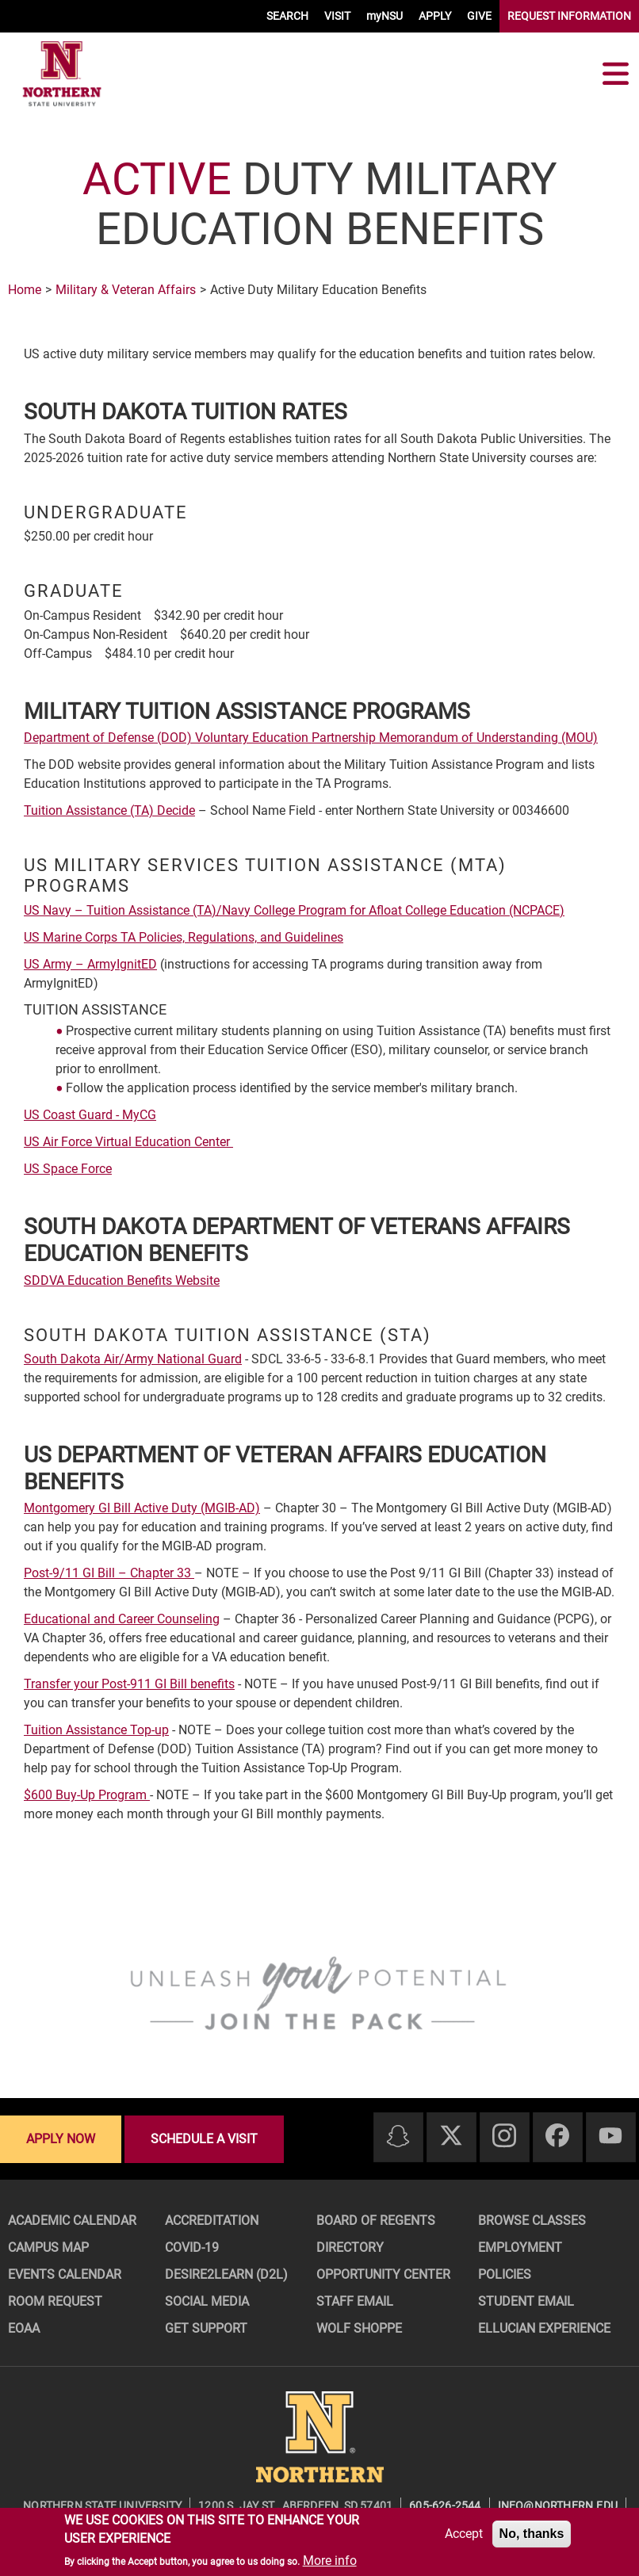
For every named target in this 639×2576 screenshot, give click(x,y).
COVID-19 (192, 2247)
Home (24, 289)
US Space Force (68, 1168)
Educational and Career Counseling (122, 1618)
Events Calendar (64, 2274)
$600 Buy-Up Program (87, 1794)
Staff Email (354, 2301)
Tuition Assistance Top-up (96, 1729)
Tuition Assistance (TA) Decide (109, 810)
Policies (504, 2274)
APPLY (435, 16)
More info (330, 2560)
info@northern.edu (558, 2505)
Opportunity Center (383, 2274)
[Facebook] (557, 2136)
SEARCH (287, 16)
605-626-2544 (444, 2505)
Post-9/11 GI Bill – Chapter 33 (109, 1572)
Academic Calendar (72, 2220)
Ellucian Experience (544, 2328)
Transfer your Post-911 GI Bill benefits (129, 1683)
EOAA (24, 2328)
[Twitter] (451, 2136)
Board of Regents (375, 2220)
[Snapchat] (398, 2137)
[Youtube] (610, 2136)
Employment (520, 2247)
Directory (350, 2247)
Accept (464, 2533)
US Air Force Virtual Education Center (128, 1141)
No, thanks (531, 2533)
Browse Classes (532, 2220)
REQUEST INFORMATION (569, 16)
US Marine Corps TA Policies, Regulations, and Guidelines (183, 937)
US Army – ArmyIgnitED (90, 964)
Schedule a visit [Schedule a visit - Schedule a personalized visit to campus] (204, 2138)
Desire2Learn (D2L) (226, 2274)
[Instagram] (504, 2136)
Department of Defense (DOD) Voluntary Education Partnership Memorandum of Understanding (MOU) (311, 737)
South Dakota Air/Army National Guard (133, 1358)
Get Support (206, 2328)
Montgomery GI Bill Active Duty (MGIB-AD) (142, 1507)
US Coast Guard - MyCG (90, 1114)
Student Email (526, 2301)
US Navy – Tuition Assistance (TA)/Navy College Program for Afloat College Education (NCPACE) (294, 910)
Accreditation (211, 2220)
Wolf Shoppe (359, 2328)
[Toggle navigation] (615, 73)
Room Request (55, 2301)
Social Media (207, 2301)
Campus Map (48, 2247)
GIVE (479, 16)
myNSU (384, 16)
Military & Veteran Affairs (125, 289)
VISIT (337, 16)
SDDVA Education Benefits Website (122, 1280)
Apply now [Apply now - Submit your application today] (60, 2138)
